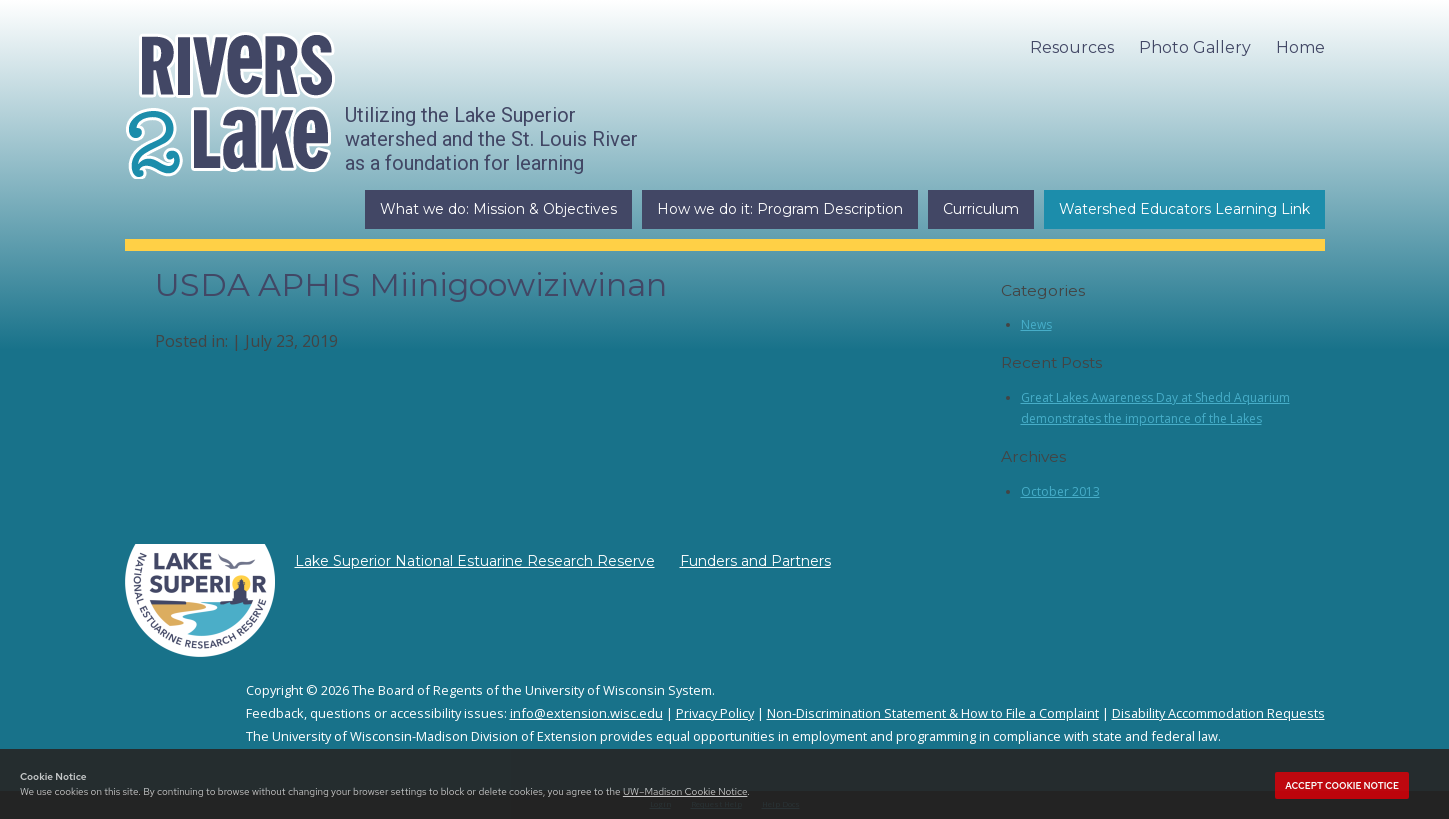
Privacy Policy (715, 713)
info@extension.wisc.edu (586, 713)
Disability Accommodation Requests (1218, 713)
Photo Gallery (1195, 47)
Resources (1072, 47)
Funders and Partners (755, 561)
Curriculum (981, 209)
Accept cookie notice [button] (1342, 786)
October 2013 (1060, 491)
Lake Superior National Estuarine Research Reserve (475, 561)
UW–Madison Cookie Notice (685, 791)
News (1036, 324)
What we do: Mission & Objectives (498, 209)
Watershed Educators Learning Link (1184, 209)
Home (1300, 47)
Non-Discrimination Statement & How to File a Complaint (933, 713)
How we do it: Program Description (780, 209)
